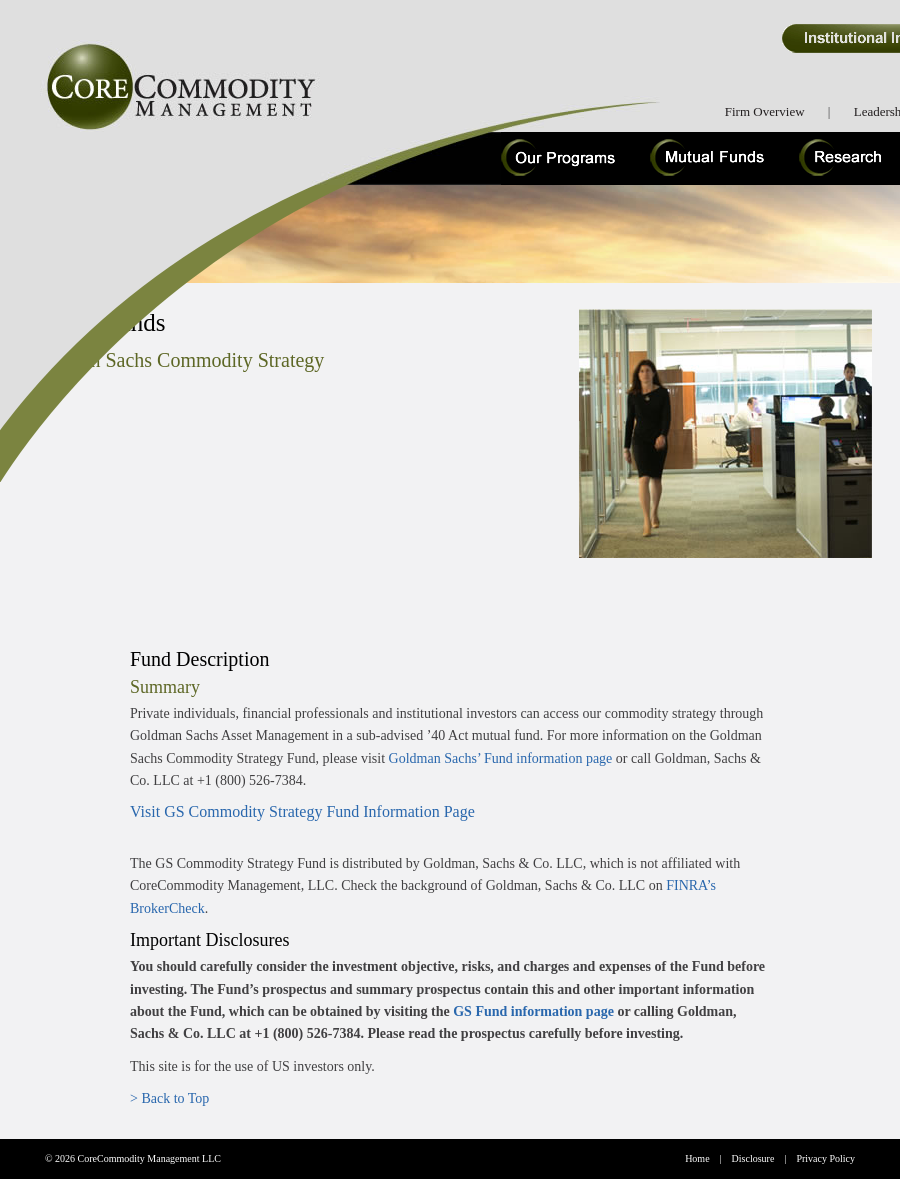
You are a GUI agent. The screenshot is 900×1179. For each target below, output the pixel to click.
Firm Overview (765, 111)
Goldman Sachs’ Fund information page (501, 758)
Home (697, 1158)
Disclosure (753, 1158)
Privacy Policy (825, 1158)
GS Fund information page (533, 1011)
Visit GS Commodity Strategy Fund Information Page (302, 811)
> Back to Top (169, 1098)
